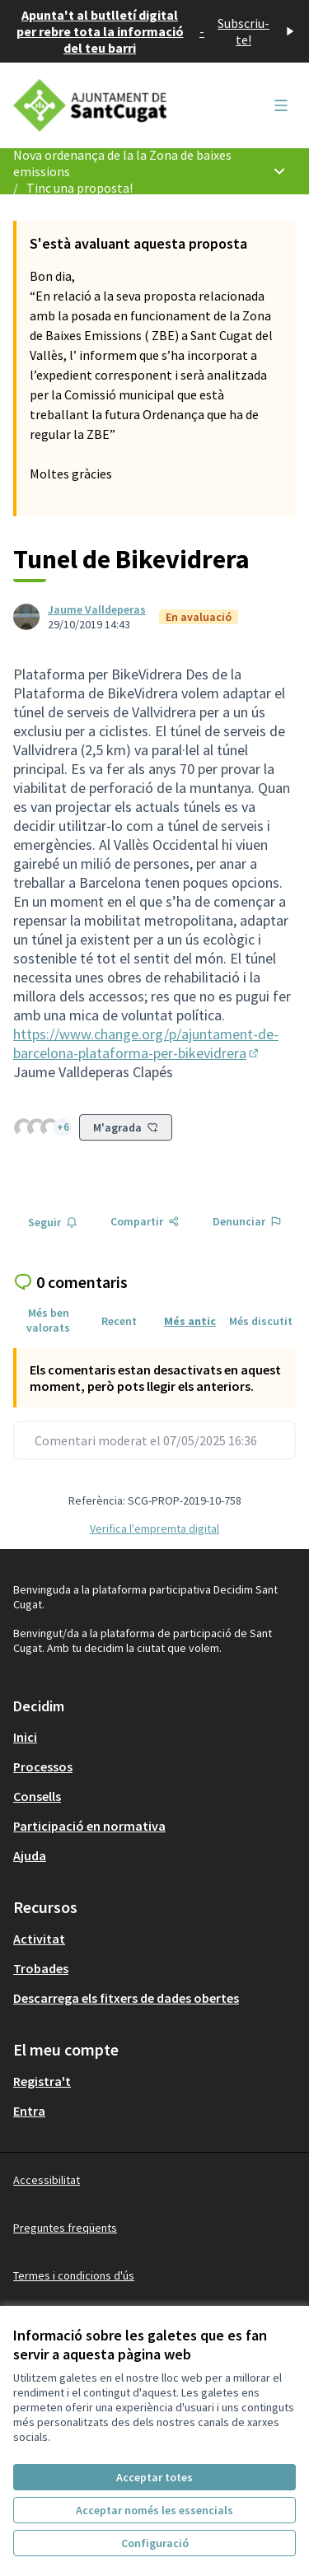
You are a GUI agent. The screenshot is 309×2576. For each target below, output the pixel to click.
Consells (37, 1796)
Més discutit (261, 1321)
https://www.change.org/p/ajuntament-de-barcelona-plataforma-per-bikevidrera (146, 1043)
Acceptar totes (154, 2477)
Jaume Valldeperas (97, 609)
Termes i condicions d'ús (73, 2275)
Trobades (40, 1968)
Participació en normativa (89, 1826)
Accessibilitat (46, 2179)
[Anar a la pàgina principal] (117, 105)
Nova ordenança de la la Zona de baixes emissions (122, 163)
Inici (25, 1737)
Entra (29, 2110)
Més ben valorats (48, 1320)
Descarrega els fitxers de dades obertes (126, 1998)
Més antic (190, 1321)
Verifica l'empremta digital (154, 1528)
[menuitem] (154, 1737)
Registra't (42, 2081)
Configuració (155, 2543)
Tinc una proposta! (79, 188)
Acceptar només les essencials (154, 2510)
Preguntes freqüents (65, 2227)
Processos (43, 1766)
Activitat (39, 1938)
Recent (119, 1321)
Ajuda (29, 1855)
